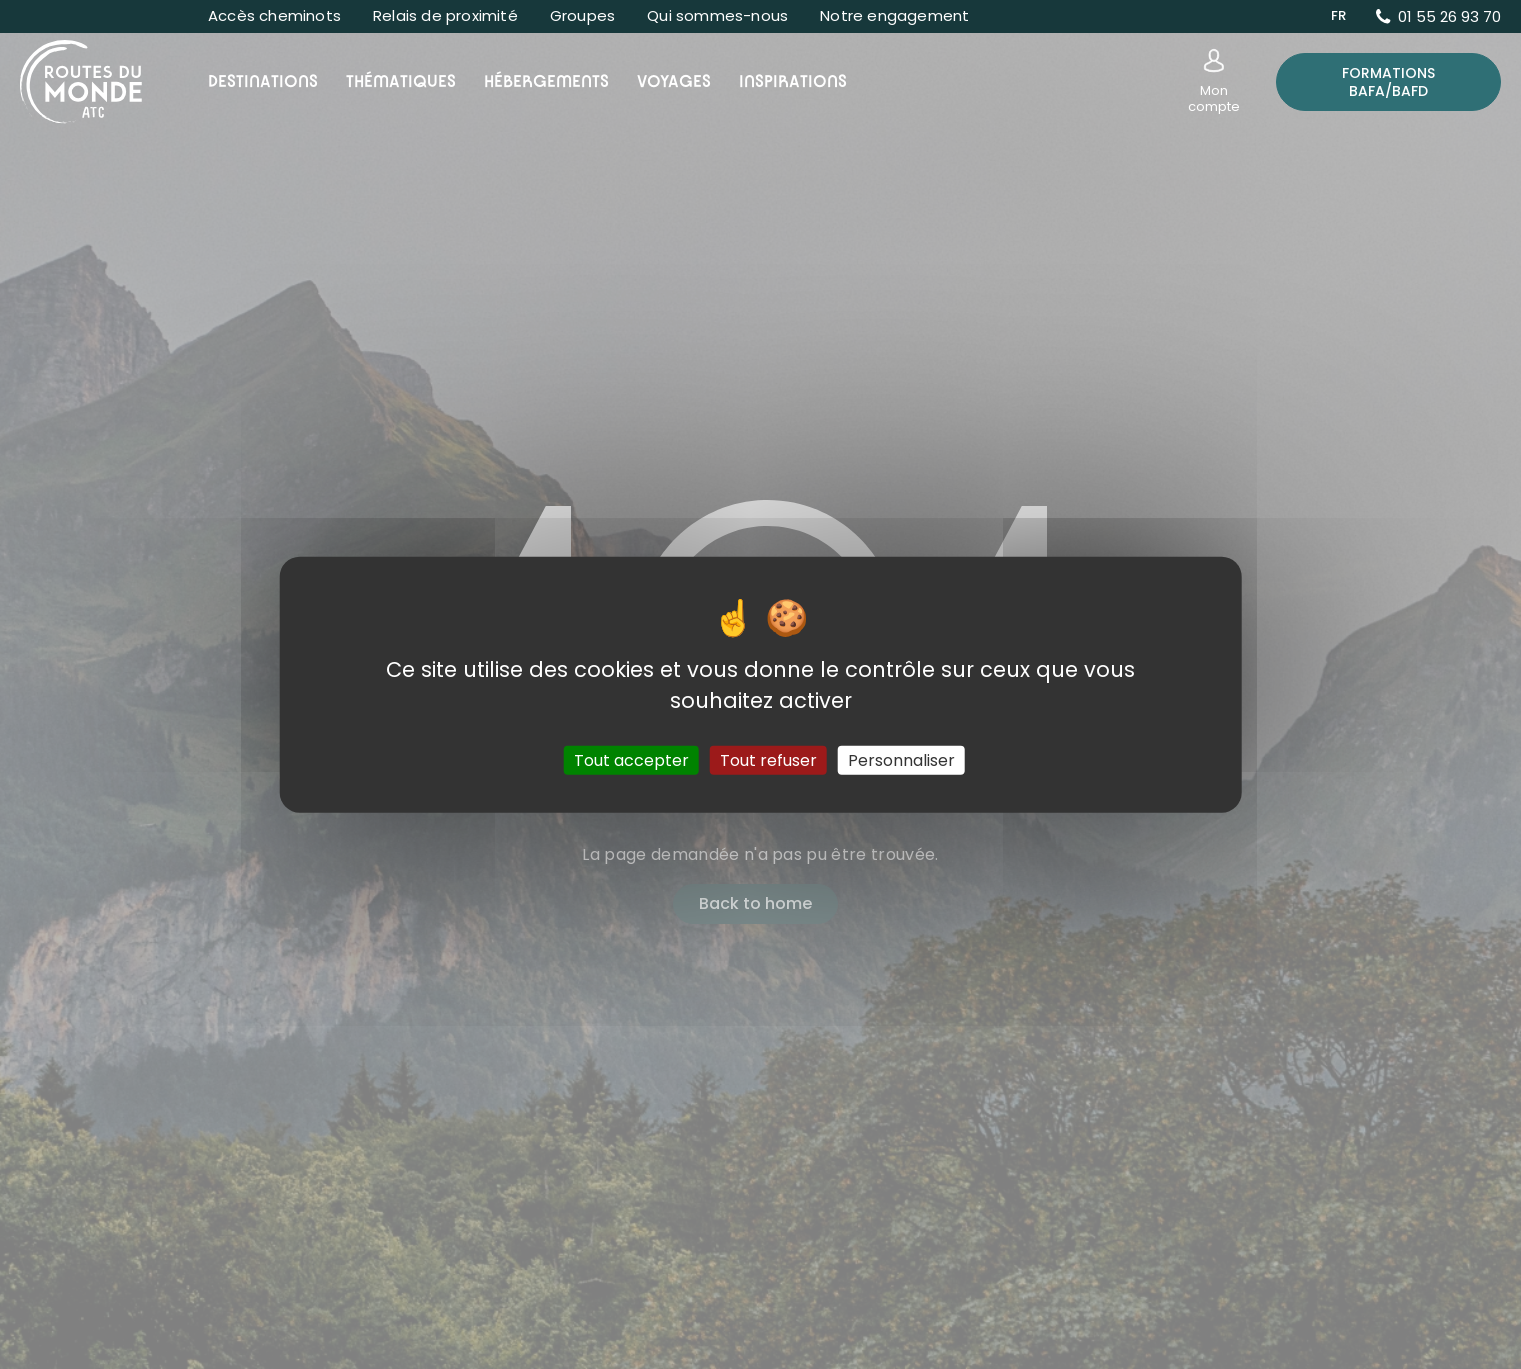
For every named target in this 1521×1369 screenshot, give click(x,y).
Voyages (674, 81)
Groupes (582, 15)
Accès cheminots (274, 15)
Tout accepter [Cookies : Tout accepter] (631, 760)
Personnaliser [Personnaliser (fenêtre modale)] (901, 760)
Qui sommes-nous (717, 15)
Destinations (263, 81)
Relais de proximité (445, 15)
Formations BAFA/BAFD (1388, 82)
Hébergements (546, 81)
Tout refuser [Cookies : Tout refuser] (768, 760)
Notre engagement (894, 15)
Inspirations (793, 81)
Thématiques (401, 81)
